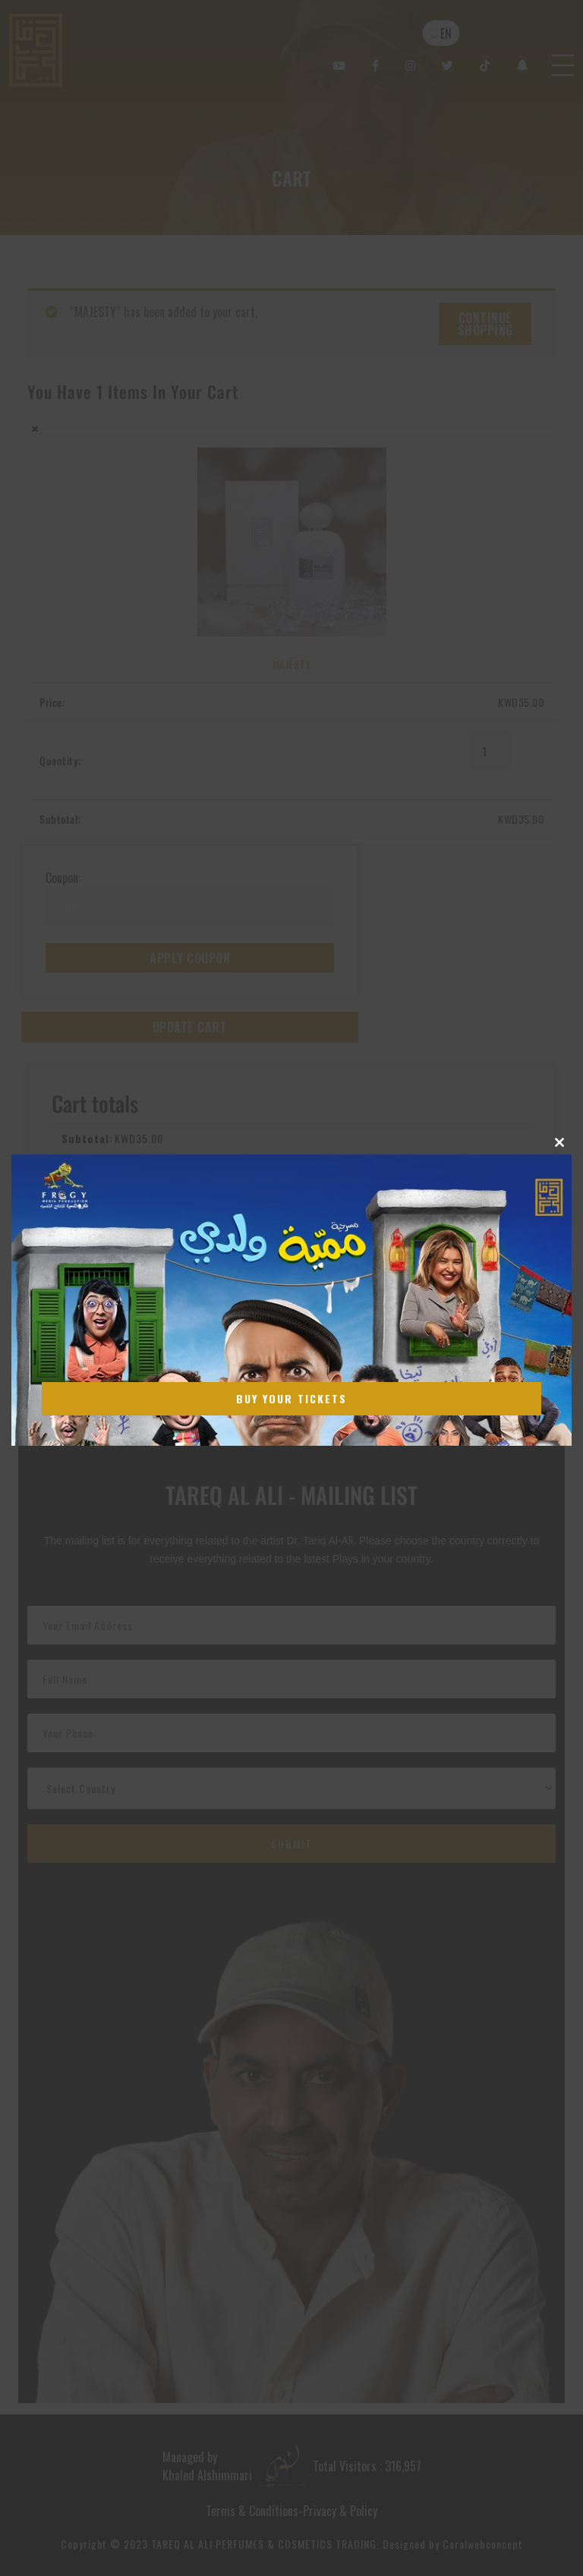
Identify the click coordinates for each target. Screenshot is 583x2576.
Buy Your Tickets (291, 1398)
